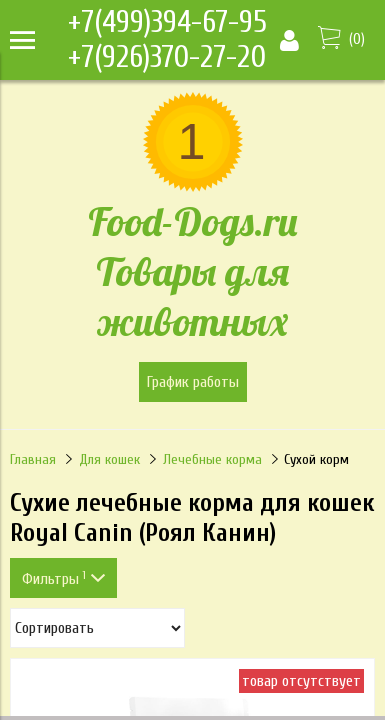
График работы (193, 382)
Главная (33, 459)
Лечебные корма (212, 459)
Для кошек (109, 459)
